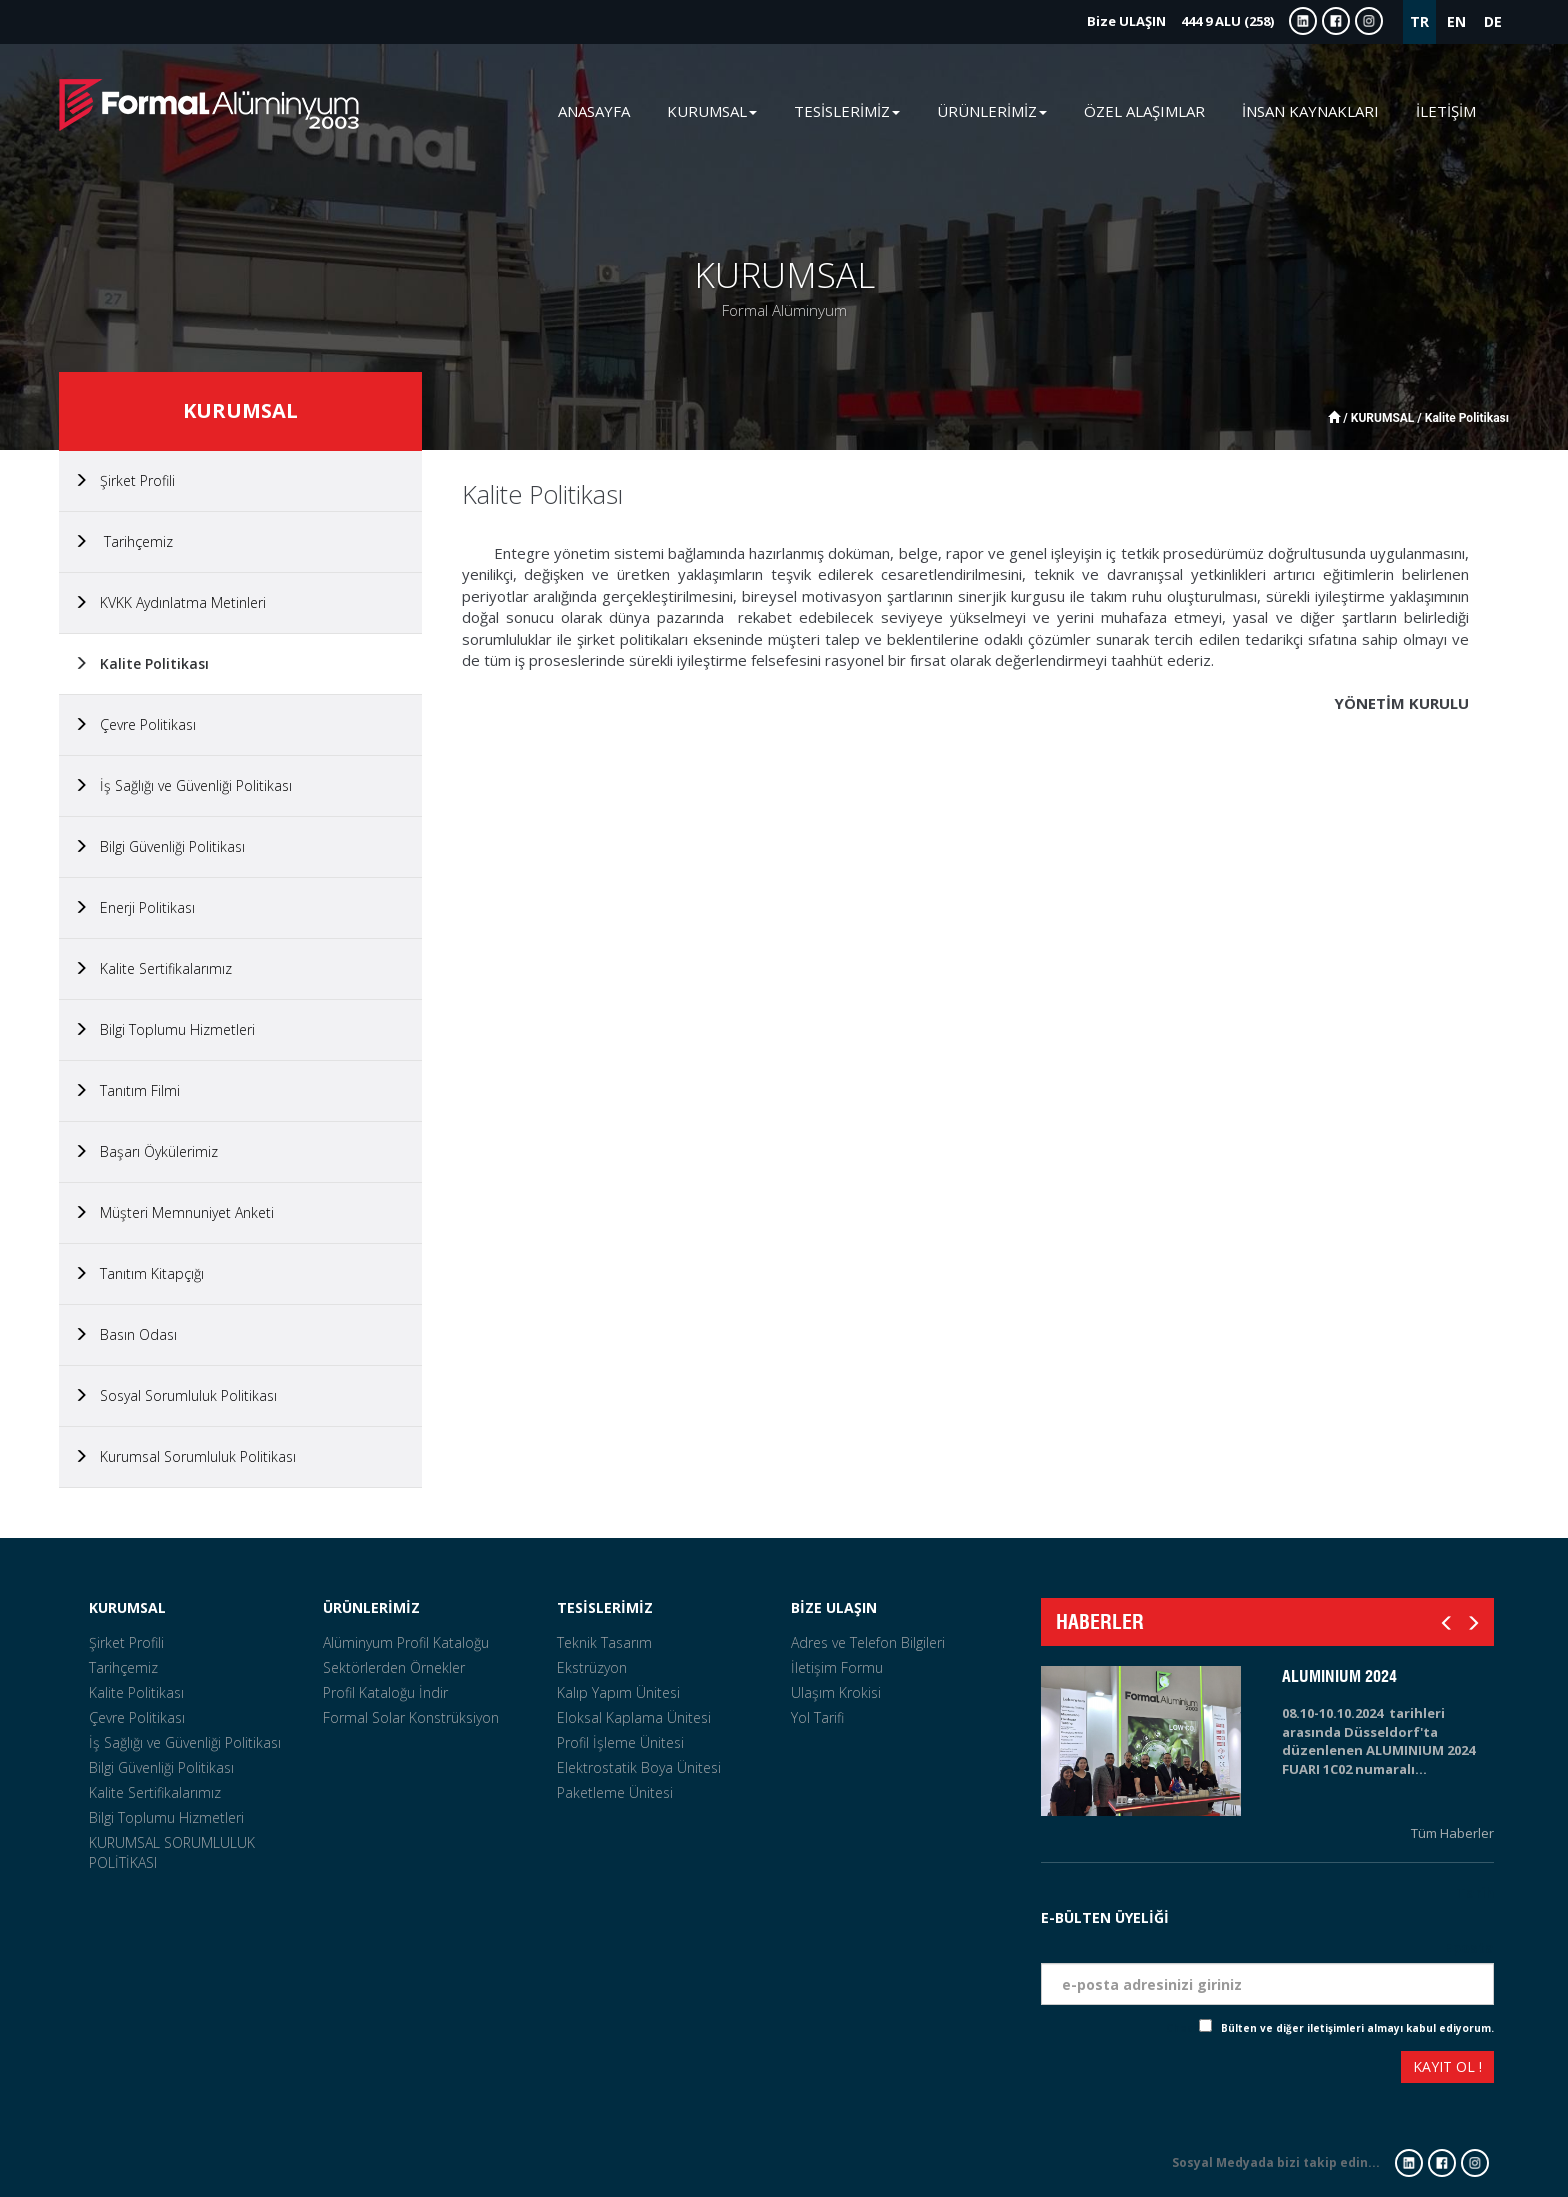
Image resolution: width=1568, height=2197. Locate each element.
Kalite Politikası (141, 663)
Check (1182, 2028)
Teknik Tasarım (604, 1642)
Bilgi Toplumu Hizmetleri (164, 1029)
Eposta (1469, 1947)
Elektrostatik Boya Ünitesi (639, 1767)
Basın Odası (125, 1334)
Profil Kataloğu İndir (385, 1692)
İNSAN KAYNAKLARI (1310, 111)
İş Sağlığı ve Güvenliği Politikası (183, 785)
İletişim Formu (837, 1667)
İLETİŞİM (1446, 111)
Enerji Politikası (134, 907)
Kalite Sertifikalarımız (153, 968)
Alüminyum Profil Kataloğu (406, 1642)
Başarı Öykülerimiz (146, 1151)
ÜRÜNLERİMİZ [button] (992, 111)
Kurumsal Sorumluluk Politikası (185, 1456)
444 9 (1180, 21)
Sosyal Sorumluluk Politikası (175, 1395)
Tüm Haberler (1452, 1833)
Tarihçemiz (123, 541)
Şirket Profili (124, 480)
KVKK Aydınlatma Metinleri (170, 602)
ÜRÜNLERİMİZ (371, 1607)
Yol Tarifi (817, 1717)
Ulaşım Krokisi (836, 1692)
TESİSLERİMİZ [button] (847, 111)
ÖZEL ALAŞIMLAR (1144, 111)
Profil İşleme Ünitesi (620, 1742)
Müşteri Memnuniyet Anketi (174, 1212)
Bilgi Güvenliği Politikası (159, 846)
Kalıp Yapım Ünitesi (618, 1692)
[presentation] (1114, 2069)
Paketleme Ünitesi (615, 1792)
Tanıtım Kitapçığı (139, 1273)
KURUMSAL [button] (712, 111)
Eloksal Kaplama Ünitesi (634, 1717)
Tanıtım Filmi (127, 1090)
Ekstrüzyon (592, 1667)
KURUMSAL (127, 1607)
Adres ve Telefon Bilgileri (868, 1642)
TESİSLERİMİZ (605, 1607)
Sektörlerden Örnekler (394, 1667)
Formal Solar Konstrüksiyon (411, 1717)
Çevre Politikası (135, 724)
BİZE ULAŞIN (834, 1607)
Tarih (1475, 1892)
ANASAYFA (594, 111)
